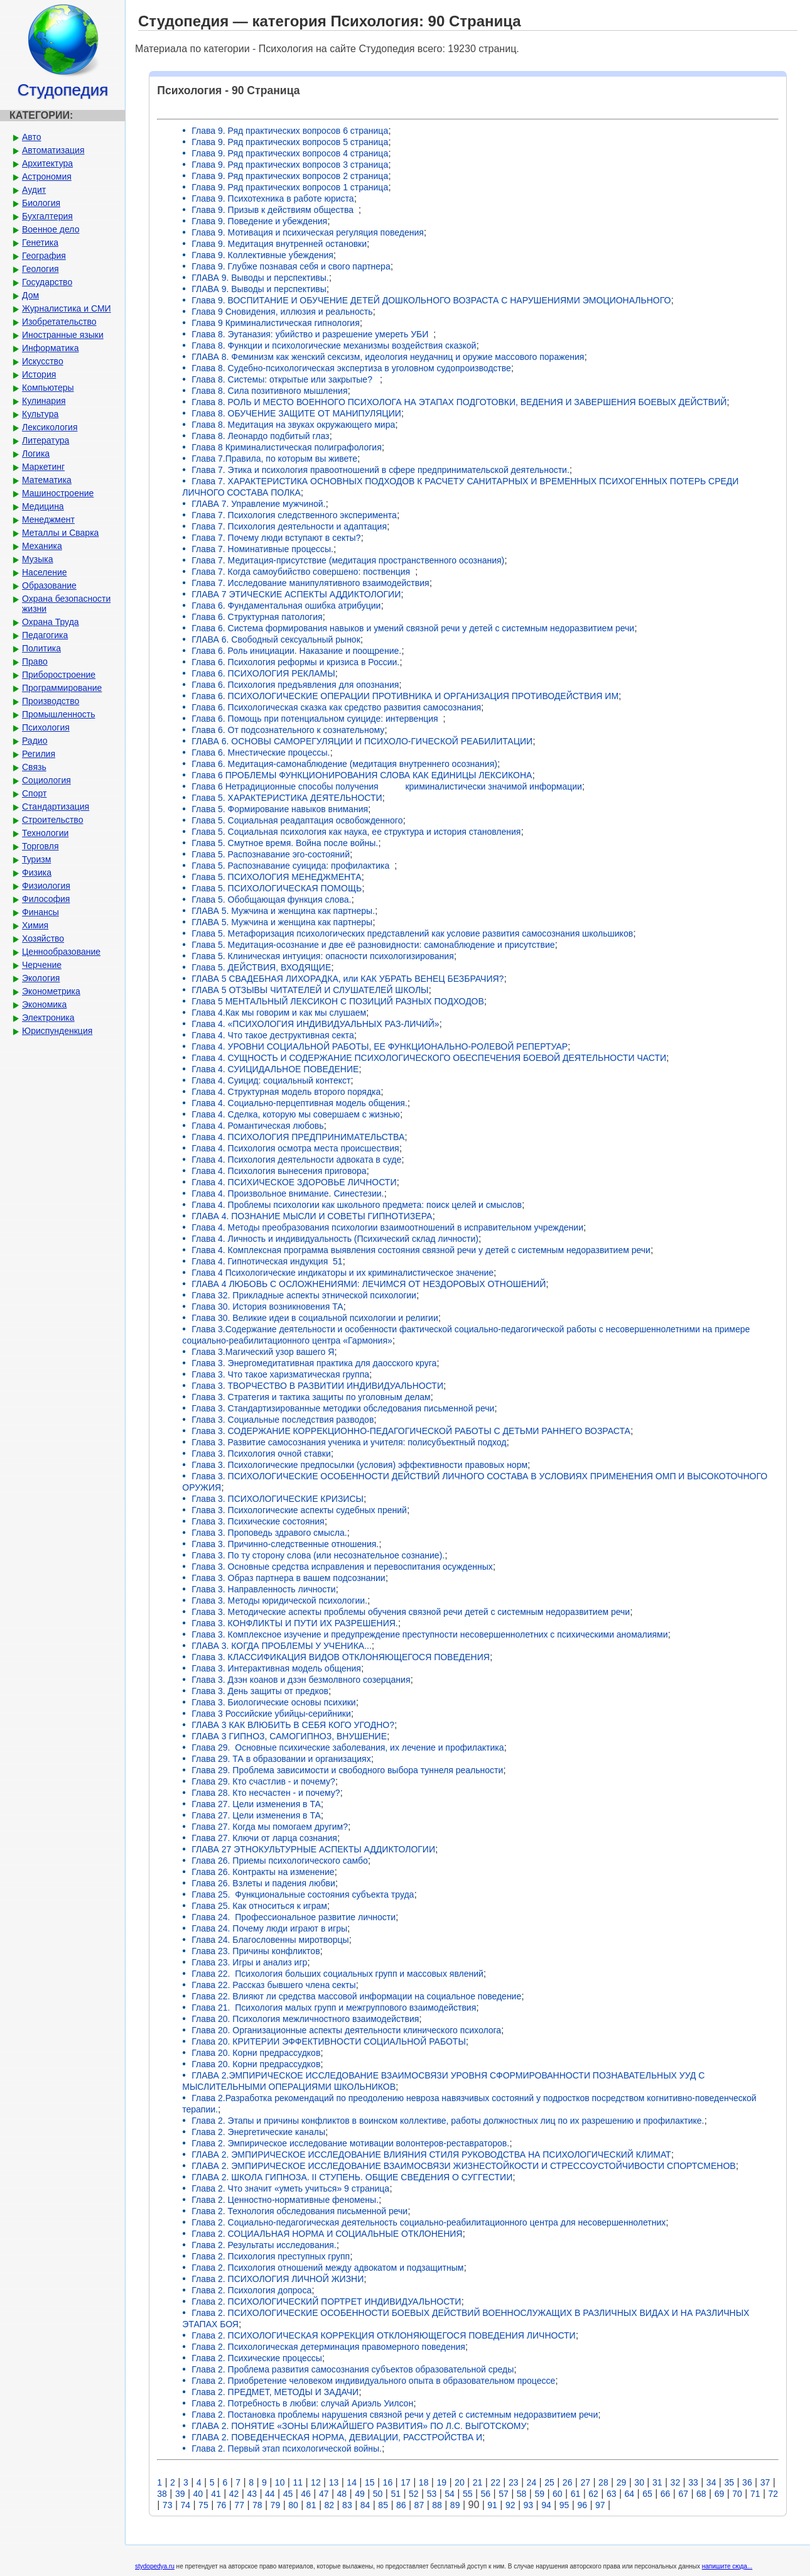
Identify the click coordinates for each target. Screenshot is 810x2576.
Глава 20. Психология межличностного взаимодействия (305, 2019)
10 (280, 2482)
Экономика (44, 1004)
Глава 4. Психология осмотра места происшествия (295, 1148)
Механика (42, 546)
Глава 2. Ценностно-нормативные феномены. (285, 2200)
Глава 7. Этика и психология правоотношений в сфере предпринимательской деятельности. (381, 470)
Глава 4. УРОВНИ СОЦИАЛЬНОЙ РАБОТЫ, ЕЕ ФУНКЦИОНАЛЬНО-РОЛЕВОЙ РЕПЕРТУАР (380, 1046)
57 (504, 2494)
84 (365, 2505)
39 (180, 2494)
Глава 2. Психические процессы (257, 2358)
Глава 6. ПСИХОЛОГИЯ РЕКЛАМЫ (263, 673)
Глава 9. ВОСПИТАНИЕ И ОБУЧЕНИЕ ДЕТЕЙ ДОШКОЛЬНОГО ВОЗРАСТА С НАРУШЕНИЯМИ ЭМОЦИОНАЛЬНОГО (431, 300)
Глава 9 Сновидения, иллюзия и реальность (282, 312)
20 (460, 2482)
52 (414, 2494)
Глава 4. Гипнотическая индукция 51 (267, 1261)
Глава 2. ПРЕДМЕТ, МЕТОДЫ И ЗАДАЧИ (275, 2392)
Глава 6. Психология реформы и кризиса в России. (295, 662)
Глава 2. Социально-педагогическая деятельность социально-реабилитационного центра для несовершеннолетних (429, 2222)
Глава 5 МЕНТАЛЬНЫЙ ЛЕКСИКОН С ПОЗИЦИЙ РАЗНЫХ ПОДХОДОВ (338, 1001)
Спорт (34, 793)
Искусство (42, 361)
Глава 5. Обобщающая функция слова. (271, 899)
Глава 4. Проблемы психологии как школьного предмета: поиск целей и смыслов (357, 1205)
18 (424, 2482)
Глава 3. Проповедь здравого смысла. (269, 1533)
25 (549, 2482)
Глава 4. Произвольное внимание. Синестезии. (288, 1193)
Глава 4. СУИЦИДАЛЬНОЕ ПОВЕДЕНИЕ (275, 1069)
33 (693, 2482)
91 (492, 2505)
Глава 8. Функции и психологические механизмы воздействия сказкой (334, 345)
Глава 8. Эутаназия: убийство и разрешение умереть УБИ (312, 334)
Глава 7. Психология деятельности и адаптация (289, 526)
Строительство (52, 820)
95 (564, 2505)
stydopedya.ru (155, 2566)
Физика (36, 872)
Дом (30, 295)
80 (293, 2505)
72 (774, 2494)
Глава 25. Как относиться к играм (259, 1906)
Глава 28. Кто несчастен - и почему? (266, 1793)
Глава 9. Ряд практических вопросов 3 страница (290, 165)
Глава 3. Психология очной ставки (261, 1453)
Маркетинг (43, 467)
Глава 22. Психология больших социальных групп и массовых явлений (337, 1974)
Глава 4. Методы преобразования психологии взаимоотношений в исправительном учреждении (387, 1227)
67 (683, 2494)
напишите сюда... (727, 2566)
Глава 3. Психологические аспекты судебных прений (299, 1510)
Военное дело (50, 229)
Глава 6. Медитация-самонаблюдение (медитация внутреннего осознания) (344, 764)
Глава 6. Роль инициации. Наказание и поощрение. (296, 651)
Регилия (38, 754)
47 (324, 2494)
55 (468, 2494)
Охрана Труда (50, 622)
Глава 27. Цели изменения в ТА (256, 1804)
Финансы (40, 912)
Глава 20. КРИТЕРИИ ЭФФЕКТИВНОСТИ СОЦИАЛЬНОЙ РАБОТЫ (329, 2041)
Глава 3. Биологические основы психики (273, 1702)
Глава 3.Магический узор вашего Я (263, 1352)
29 (622, 2482)
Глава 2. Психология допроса (251, 2290)
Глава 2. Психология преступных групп (271, 2256)
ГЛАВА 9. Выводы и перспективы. (260, 278)
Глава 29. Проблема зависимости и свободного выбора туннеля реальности (347, 1770)
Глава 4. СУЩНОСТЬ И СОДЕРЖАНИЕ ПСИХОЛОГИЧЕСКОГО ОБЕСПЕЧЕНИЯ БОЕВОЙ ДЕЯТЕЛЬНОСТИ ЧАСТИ (429, 1058)
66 (666, 2494)
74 (185, 2505)
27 (585, 2482)
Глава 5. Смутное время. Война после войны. (285, 843)
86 (401, 2505)
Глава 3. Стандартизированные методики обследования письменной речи (343, 1408)
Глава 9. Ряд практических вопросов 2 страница (290, 176)
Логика (36, 453)
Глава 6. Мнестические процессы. (261, 752)
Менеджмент (48, 519)
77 (239, 2505)
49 (360, 2494)
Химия (35, 925)
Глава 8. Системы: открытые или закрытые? (285, 379)
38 (162, 2494)
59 (539, 2494)
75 (203, 2505)
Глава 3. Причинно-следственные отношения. (285, 1544)
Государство (47, 282)
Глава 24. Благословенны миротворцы (270, 1940)
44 (270, 2494)
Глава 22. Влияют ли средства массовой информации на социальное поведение (356, 1996)
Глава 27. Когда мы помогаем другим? (270, 1827)
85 (383, 2505)
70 (737, 2494)
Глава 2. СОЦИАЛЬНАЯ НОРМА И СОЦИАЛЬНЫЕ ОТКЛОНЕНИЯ (327, 2234)
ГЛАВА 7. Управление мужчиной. (258, 504)
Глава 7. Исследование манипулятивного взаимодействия (310, 583)
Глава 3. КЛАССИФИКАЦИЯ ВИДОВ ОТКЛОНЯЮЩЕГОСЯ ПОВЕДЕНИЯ (341, 1657)
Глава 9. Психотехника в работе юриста (273, 198)
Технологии (45, 833)
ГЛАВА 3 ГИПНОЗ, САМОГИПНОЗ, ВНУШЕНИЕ (289, 1736)
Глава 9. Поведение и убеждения (259, 221)
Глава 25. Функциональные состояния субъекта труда (303, 1894)
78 (257, 2505)
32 (676, 2482)
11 (298, 2482)
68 (701, 2494)
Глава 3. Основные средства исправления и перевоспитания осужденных (342, 1567)
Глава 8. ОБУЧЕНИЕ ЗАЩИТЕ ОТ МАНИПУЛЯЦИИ (296, 413)
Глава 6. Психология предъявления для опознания (295, 685)
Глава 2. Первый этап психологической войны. (287, 2448)
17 (406, 2482)
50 (378, 2494)
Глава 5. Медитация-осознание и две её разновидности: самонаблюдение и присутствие (373, 945)
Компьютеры (48, 388)
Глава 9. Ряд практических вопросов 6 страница (290, 131)
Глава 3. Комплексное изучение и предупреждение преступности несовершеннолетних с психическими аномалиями (429, 1634)
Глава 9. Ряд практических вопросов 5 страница (290, 142)
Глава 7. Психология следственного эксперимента (294, 515)
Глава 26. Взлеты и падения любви (263, 1883)
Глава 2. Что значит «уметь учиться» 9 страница (290, 2188)
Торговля (40, 846)
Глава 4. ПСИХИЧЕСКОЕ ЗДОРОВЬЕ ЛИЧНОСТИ (294, 1182)
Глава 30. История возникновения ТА (267, 1307)
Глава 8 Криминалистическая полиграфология (286, 447)
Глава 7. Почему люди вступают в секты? (276, 538)
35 (729, 2482)
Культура (40, 414)
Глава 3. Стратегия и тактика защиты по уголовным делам (311, 1397)
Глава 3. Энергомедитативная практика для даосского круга (314, 1363)
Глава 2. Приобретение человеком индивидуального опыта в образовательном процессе (373, 2381)
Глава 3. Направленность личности (263, 1589)
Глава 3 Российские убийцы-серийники (271, 1714)
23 (514, 2482)
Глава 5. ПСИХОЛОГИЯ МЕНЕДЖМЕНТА (276, 877)
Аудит (34, 190)
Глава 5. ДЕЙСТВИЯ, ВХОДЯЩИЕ (261, 967)
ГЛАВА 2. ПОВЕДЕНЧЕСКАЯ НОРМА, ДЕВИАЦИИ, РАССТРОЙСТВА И (337, 2437)
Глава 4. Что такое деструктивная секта (273, 1035)
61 (576, 2494)
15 (370, 2482)
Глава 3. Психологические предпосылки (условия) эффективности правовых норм (359, 1465)
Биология (41, 203)
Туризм (36, 859)
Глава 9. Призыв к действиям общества (275, 210)
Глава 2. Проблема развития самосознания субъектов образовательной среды (353, 2369)
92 (510, 2505)
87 (419, 2505)
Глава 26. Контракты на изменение (263, 1872)
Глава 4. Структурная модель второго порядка (286, 1092)
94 (546, 2505)
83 (347, 2505)
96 (582, 2505)
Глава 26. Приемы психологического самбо (280, 1861)
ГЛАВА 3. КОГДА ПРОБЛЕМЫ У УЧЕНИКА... (282, 1646)
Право (35, 661)
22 (495, 2482)
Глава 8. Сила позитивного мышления (269, 391)
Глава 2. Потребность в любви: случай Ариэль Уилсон (302, 2403)
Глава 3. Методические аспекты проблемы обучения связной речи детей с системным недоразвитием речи (411, 1612)
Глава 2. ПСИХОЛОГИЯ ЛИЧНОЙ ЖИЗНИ (278, 2279)
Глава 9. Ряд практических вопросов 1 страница (290, 187)
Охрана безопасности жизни (66, 604)
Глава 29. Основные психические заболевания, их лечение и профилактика (348, 1747)
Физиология (46, 886)
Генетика (40, 242)
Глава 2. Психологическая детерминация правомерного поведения (328, 2347)
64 (630, 2494)
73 (168, 2505)
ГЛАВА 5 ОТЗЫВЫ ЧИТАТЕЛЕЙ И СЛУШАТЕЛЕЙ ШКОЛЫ (310, 990)
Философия (46, 899)
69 (720, 2494)
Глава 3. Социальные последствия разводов (283, 1420)
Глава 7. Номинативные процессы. (262, 549)
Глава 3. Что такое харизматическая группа (280, 1374)
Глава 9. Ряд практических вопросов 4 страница (290, 153)
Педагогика (45, 635)
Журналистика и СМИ (66, 308)
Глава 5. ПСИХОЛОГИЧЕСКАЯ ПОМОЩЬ (277, 888)
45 (288, 2494)
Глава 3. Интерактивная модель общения (276, 1668)
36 (747, 2482)
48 (342, 2494)
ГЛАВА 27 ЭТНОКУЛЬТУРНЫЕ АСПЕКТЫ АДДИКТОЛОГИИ (313, 1849)
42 (234, 2494)
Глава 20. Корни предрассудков (256, 2053)
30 (639, 2482)
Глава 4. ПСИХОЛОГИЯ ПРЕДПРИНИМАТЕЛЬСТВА (298, 1137)
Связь (34, 767)
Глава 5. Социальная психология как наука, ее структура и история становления (356, 832)
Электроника (48, 1018)
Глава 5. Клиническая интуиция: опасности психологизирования (322, 956)
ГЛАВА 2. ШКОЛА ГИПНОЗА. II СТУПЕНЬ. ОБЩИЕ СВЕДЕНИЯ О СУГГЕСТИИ (352, 2177)
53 (432, 2494)
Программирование (62, 688)
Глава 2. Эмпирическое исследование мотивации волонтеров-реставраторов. (350, 2143)
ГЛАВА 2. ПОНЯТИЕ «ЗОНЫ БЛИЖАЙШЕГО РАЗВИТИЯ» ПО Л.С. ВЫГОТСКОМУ (359, 2426)
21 (478, 2482)
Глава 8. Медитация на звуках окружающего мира (293, 425)
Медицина (43, 506)
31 (657, 2482)
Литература (45, 440)
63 (612, 2494)
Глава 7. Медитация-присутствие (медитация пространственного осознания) (348, 560)
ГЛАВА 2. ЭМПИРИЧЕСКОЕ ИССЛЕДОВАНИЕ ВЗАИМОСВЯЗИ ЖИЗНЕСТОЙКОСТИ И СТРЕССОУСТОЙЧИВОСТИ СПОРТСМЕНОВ (463, 2166)
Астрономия (47, 176)
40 (198, 2494)
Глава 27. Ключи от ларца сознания (264, 1838)
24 (532, 2482)
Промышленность (58, 714)
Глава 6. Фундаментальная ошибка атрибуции (286, 606)
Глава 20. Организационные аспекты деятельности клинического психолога (346, 2030)
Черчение (42, 965)
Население (44, 572)
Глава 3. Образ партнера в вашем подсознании (288, 1578)
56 (486, 2494)
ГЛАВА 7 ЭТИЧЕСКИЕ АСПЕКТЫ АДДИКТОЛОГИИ (296, 594)
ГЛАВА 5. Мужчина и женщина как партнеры (282, 922)
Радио (34, 741)
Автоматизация (53, 150)
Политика (41, 648)
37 (765, 2482)
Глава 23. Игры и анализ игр (249, 1962)
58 (522, 2494)
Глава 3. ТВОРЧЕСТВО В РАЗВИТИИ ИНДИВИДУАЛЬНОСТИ (317, 1386)
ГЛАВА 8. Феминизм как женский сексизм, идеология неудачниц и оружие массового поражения (388, 357)
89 (455, 2505)
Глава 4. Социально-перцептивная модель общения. (299, 1103)
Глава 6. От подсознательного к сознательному (288, 730)
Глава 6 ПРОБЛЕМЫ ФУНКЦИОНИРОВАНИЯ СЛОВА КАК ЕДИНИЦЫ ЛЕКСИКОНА (362, 775)
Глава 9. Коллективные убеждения (262, 255)
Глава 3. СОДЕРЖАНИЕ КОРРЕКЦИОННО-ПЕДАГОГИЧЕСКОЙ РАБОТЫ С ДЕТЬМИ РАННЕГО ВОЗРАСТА (411, 1431)
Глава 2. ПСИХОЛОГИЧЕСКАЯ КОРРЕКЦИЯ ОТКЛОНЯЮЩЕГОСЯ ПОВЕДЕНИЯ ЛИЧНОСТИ (383, 2335)
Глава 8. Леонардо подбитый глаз (260, 436)
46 (306, 2494)
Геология (40, 269)
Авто (31, 137)
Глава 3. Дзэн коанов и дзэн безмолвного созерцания (301, 1680)
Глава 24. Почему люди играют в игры (269, 1928)
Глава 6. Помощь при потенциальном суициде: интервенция (317, 719)
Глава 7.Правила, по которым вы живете (274, 459)
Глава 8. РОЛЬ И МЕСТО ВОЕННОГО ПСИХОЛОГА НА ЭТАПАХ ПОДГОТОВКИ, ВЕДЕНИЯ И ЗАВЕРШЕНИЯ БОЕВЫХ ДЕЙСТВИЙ (459, 402)
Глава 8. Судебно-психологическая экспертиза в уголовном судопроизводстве (351, 368)
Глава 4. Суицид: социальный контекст (271, 1080)
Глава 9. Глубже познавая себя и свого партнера (291, 266)
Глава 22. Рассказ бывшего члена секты (273, 1985)
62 (593, 2494)
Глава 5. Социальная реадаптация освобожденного (297, 820)
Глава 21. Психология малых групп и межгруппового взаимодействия (334, 2008)
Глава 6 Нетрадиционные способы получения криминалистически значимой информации (387, 786)
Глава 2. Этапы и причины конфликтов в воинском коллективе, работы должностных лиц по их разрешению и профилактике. (448, 2121)
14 (352, 2482)
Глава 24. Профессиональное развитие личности (294, 1917)
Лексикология (49, 427)
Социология (46, 780)
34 (711, 2482)
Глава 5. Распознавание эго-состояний (271, 854)
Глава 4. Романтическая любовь (257, 1126)
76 (222, 2505)
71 (755, 2494)
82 (329, 2505)
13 (334, 2482)
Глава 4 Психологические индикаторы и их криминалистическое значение (343, 1273)
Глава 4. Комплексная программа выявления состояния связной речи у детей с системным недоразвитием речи (421, 1250)
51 (396, 2494)
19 (441, 2482)
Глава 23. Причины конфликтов (256, 1951)
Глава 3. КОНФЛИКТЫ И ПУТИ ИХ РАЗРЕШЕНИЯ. (294, 1623)
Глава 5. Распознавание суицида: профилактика (293, 866)
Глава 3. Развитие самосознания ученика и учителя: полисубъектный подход (349, 1442)
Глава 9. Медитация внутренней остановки (279, 244)
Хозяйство (43, 938)
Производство (50, 701)
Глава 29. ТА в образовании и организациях (281, 1759)
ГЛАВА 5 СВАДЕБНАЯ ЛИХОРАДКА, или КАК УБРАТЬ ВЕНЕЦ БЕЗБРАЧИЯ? (348, 979)
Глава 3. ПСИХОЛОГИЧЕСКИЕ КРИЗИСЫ (278, 1499)
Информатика (50, 348)
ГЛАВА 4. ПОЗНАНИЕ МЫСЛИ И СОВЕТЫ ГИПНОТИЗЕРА (312, 1216)
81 (311, 2505)
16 (388, 2482)
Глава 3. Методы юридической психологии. (279, 1600)
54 (450, 2494)
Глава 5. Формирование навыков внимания (280, 809)
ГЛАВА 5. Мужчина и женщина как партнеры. (283, 911)
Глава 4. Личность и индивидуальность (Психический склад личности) (335, 1239)
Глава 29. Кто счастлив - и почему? (263, 1781)
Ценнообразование (61, 952)
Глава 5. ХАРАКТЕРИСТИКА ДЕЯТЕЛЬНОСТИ (287, 798)
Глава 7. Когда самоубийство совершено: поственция (303, 572)
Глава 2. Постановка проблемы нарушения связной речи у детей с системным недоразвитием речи (395, 2415)
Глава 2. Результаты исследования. (264, 2245)
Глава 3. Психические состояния (258, 1521)
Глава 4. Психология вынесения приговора (279, 1171)
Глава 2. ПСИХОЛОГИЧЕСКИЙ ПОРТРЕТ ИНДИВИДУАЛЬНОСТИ (326, 2301)
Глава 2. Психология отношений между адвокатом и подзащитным (327, 2268)
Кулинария (44, 401)
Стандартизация (55, 807)
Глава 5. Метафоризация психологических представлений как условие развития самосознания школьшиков (412, 933)
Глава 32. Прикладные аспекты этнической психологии (304, 1295)
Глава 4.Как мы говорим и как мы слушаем (279, 1013)
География (44, 256)
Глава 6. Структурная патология (257, 617)
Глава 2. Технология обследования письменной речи (300, 2211)
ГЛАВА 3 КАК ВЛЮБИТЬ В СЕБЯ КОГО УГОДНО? (293, 1725)
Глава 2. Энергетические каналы (258, 2132)
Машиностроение (58, 493)
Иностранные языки (63, 335)
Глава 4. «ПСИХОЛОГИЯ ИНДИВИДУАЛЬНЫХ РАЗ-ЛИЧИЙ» (315, 1024)
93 (529, 2505)
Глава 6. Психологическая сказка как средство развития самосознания (336, 707)
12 (316, 2482)
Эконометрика (51, 991)
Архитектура (47, 163)
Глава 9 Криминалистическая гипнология (275, 323)
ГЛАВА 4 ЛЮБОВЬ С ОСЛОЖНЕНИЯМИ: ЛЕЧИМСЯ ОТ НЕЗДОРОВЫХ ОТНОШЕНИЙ (369, 1284)
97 (600, 2505)
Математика (47, 480)
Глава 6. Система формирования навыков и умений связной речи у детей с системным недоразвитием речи (413, 628)
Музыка (37, 559)
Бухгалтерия (47, 216)
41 (216, 2494)
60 (558, 2494)
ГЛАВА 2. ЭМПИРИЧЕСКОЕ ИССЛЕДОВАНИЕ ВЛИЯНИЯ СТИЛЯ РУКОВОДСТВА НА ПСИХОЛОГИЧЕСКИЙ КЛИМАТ (431, 2154)
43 (252, 2494)
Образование (49, 585)
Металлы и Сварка (60, 533)
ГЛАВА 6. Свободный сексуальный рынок (276, 639)
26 (568, 2482)
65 (647, 2494)
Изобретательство (59, 322)
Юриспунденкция (57, 1031)
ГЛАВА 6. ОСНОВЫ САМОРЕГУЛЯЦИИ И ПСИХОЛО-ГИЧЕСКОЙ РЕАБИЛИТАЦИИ (362, 741)
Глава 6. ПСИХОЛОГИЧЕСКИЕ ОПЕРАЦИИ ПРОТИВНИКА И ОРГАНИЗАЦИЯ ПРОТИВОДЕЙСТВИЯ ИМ (405, 696)
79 (276, 2505)
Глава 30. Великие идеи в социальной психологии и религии (315, 1318)
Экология (41, 978)
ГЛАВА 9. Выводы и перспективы (259, 289)
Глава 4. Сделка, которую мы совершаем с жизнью (296, 1114)
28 (603, 2482)
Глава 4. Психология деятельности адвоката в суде (296, 1160)
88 (437, 2505)
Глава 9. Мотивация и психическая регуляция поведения (308, 232)
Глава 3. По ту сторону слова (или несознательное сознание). (318, 1555)
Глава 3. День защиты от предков (260, 1691)
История (39, 374)
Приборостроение (58, 675)
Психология (46, 727)
